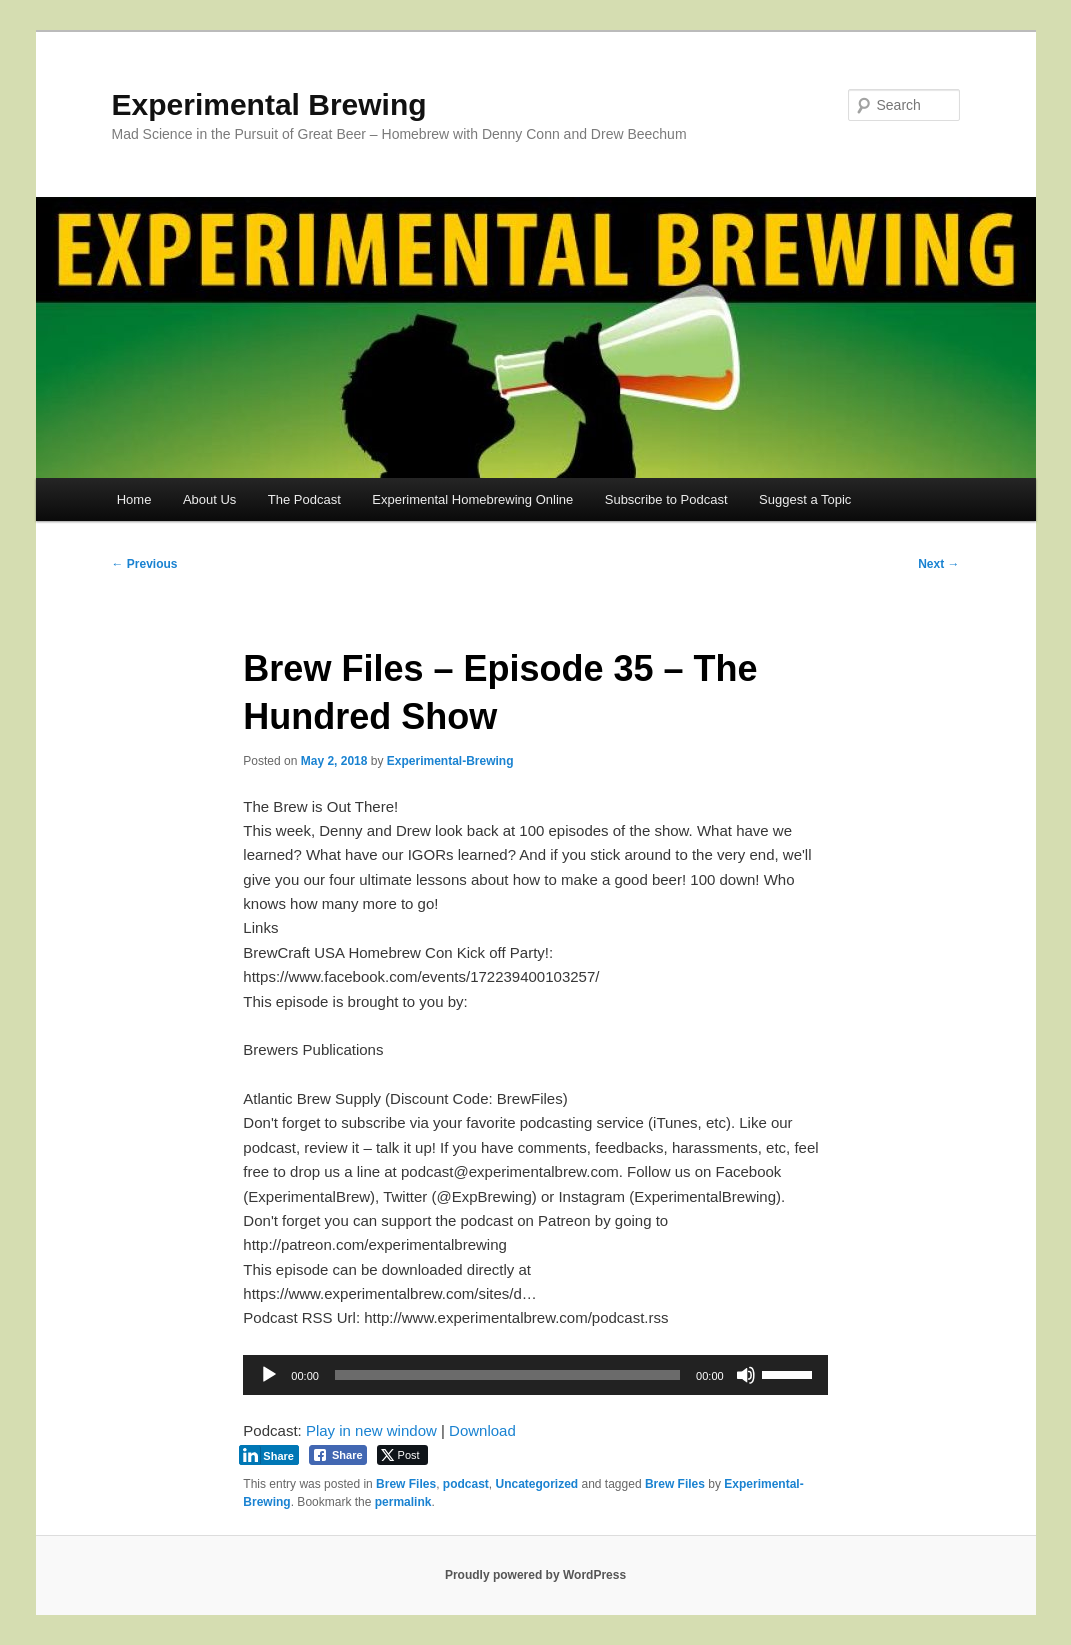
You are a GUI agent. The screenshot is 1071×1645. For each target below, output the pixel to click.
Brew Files (406, 1484)
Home (134, 499)
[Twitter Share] (402, 1455)
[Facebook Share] (338, 1455)
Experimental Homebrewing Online (472, 499)
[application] (535, 1375)
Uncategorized (536, 1484)
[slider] (507, 1375)
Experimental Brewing (269, 104)
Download (482, 1430)
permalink (403, 1502)
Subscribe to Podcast (666, 499)
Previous (145, 564)
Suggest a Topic (805, 499)
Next (938, 564)
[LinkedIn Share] (269, 1455)
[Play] (269, 1375)
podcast (466, 1484)
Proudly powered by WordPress (535, 1575)
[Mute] (746, 1375)
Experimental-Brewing (450, 761)
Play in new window (371, 1430)
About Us (209, 499)
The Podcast (304, 499)
